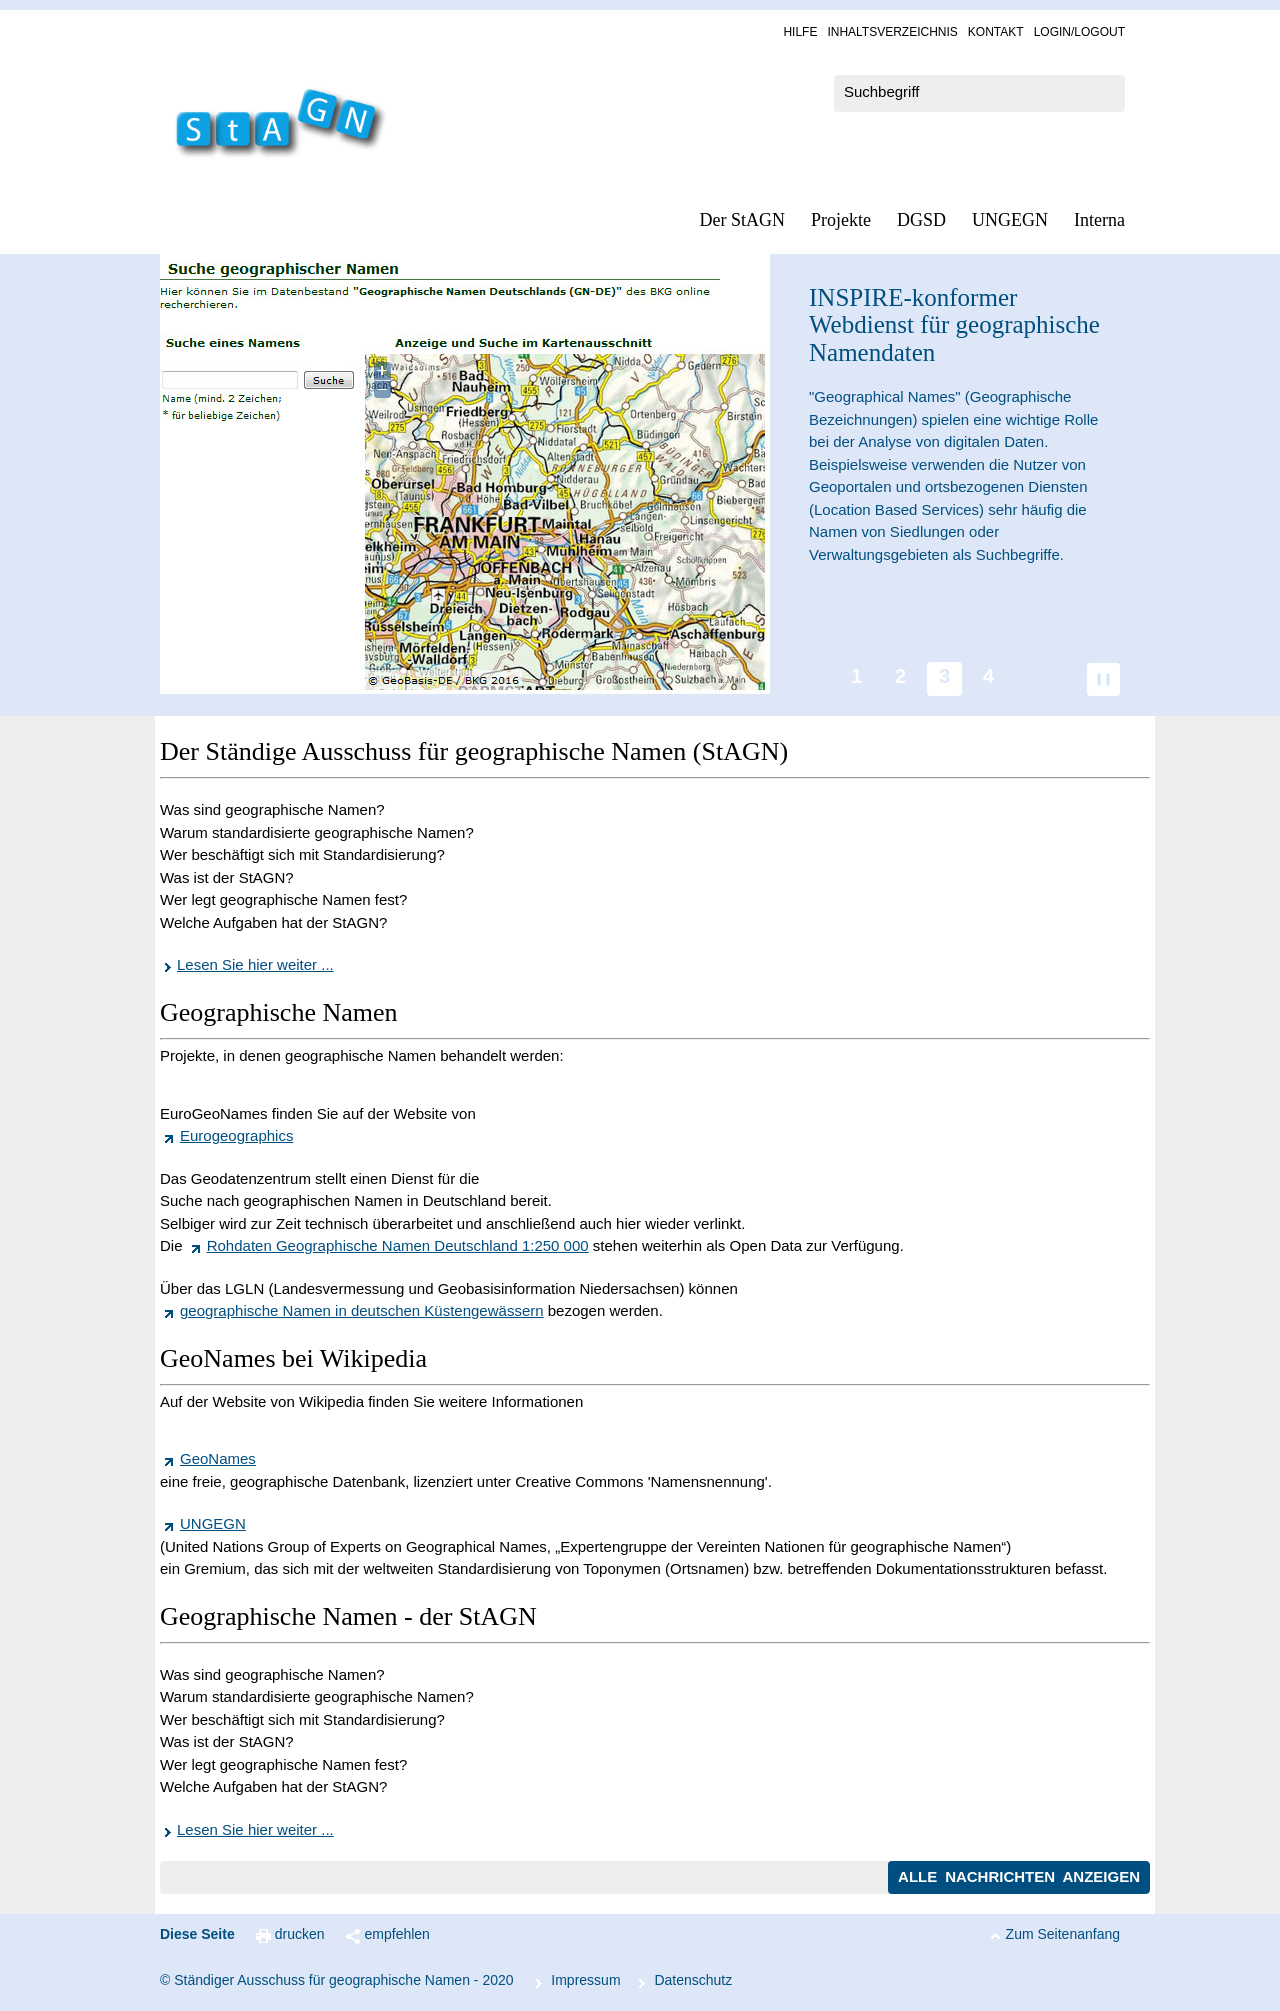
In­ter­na (1099, 220)
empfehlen (397, 1934)
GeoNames (218, 1458)
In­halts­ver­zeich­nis (892, 32)
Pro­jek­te (841, 220)
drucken (300, 1934)
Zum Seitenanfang (1063, 1934)
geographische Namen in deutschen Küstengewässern (362, 1310)
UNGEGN (213, 1523)
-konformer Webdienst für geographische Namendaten (954, 325)
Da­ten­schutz (693, 1980)
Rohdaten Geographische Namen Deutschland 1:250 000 (398, 1245)
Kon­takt (996, 32)
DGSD (921, 220)
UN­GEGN (1010, 220)
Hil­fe (800, 32)
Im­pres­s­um (585, 1980)
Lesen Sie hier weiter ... (255, 964)
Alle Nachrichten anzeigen (1019, 1876)
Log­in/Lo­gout (1079, 32)
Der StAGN (743, 220)
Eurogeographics (236, 1135)
